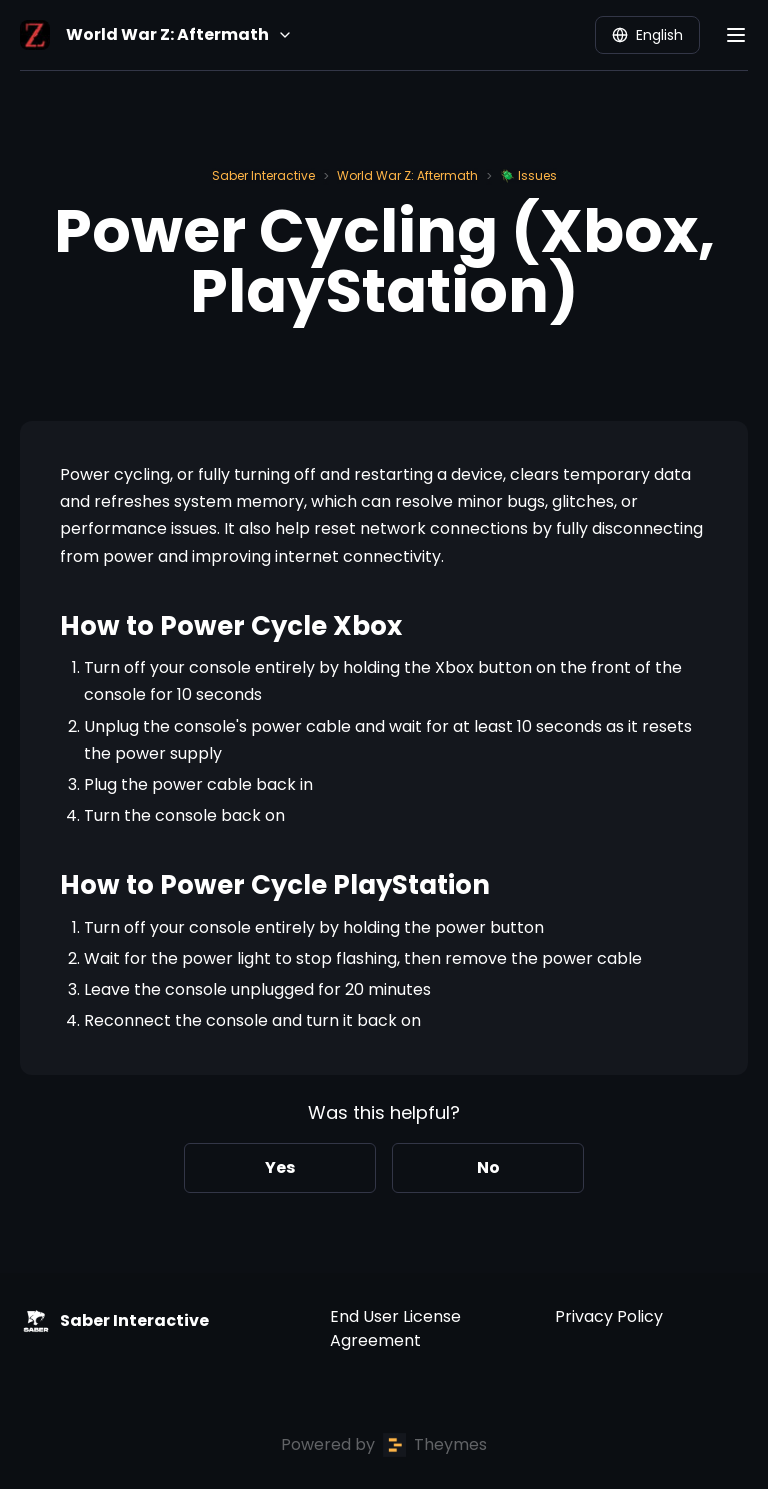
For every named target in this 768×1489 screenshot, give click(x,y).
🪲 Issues (528, 175)
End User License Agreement (395, 1328)
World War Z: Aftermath (407, 175)
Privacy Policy (609, 1316)
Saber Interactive (263, 175)
